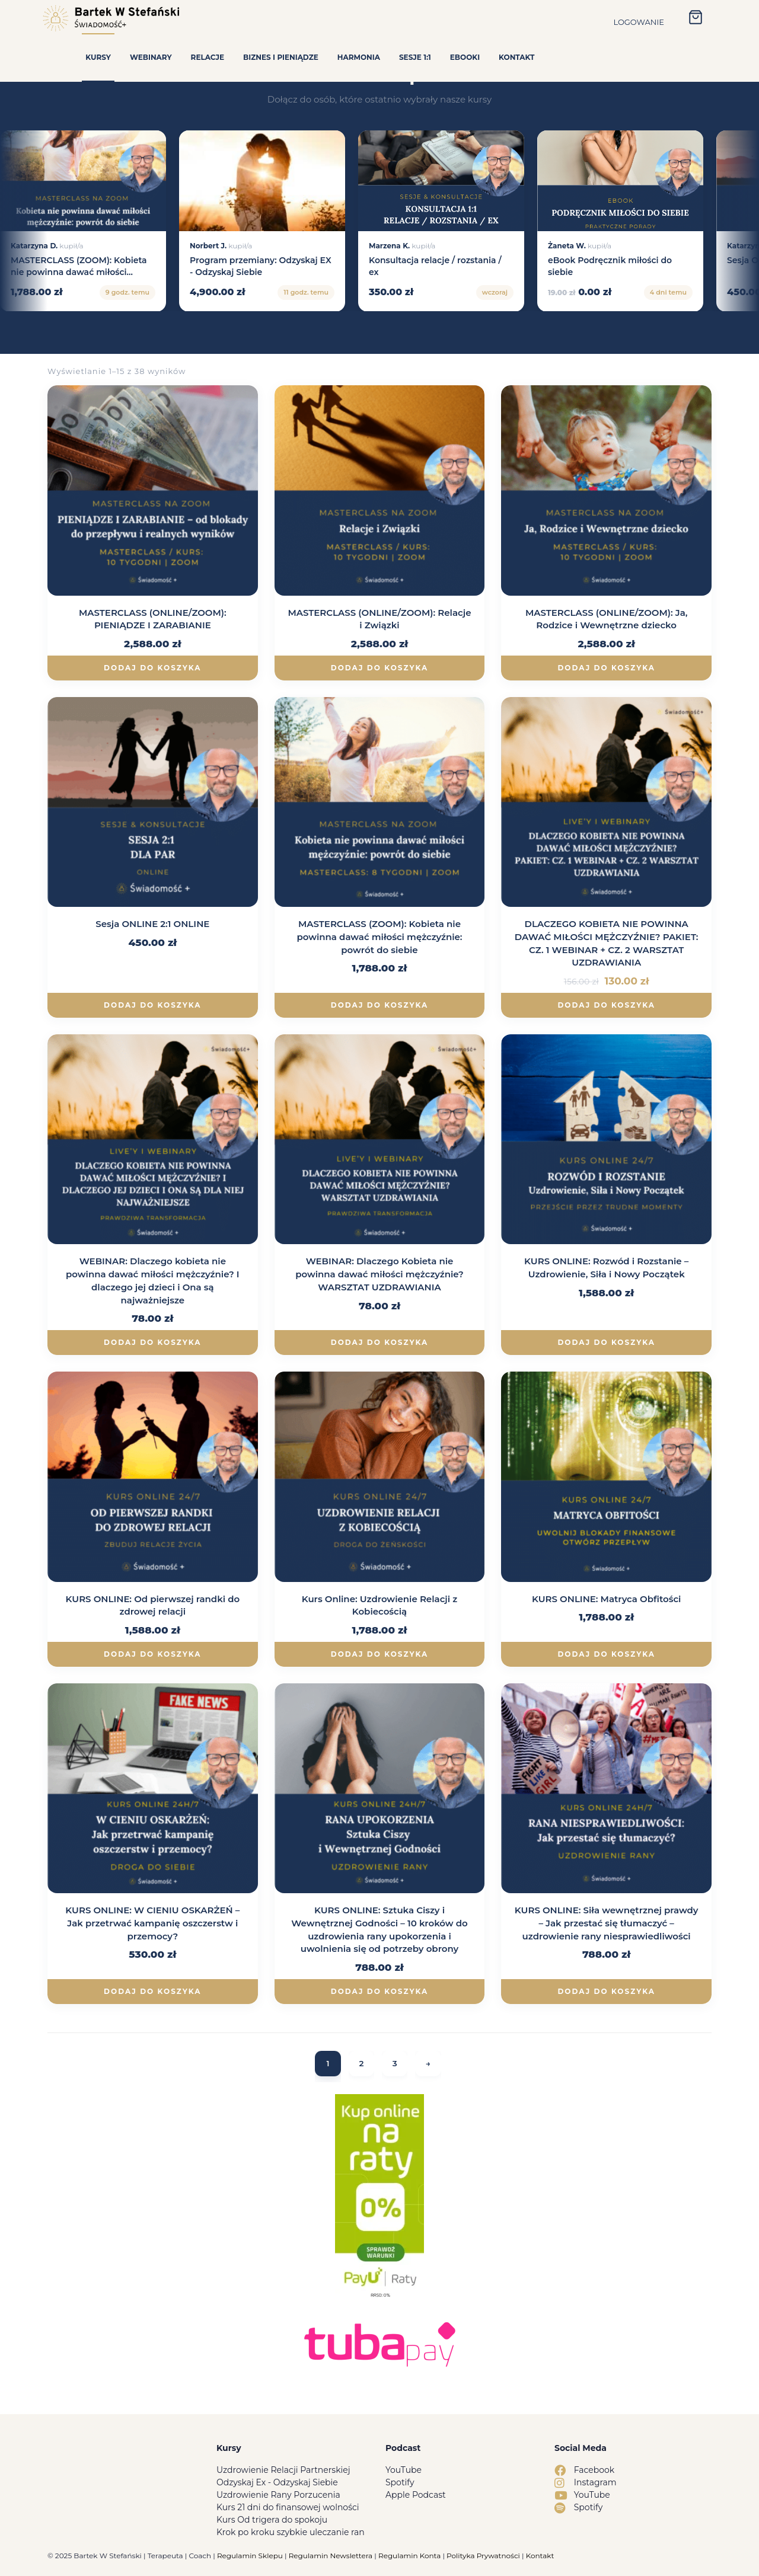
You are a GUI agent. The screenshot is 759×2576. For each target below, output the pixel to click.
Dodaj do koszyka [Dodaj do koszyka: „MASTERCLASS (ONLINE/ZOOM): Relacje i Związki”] (379, 667)
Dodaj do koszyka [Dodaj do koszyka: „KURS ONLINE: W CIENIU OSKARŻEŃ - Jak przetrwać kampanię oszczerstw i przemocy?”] (152, 1991)
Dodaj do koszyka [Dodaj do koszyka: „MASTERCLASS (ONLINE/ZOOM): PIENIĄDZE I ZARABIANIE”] (152, 667)
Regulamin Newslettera (330, 2556)
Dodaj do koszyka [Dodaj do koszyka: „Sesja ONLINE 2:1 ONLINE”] (152, 1005)
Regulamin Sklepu (250, 2556)
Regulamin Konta (409, 2556)
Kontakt (540, 2556)
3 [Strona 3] (395, 2064)
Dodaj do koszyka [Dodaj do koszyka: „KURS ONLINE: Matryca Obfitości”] (606, 1654)
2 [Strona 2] (361, 2064)
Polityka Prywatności (483, 2556)
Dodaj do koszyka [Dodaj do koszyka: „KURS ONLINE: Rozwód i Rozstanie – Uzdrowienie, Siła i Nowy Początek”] (606, 1342)
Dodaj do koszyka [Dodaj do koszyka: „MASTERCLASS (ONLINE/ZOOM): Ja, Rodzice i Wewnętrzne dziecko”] (606, 667)
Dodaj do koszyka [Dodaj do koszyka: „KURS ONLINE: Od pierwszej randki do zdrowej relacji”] (152, 1654)
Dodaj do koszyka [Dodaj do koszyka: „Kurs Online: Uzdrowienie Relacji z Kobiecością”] (379, 1654)
